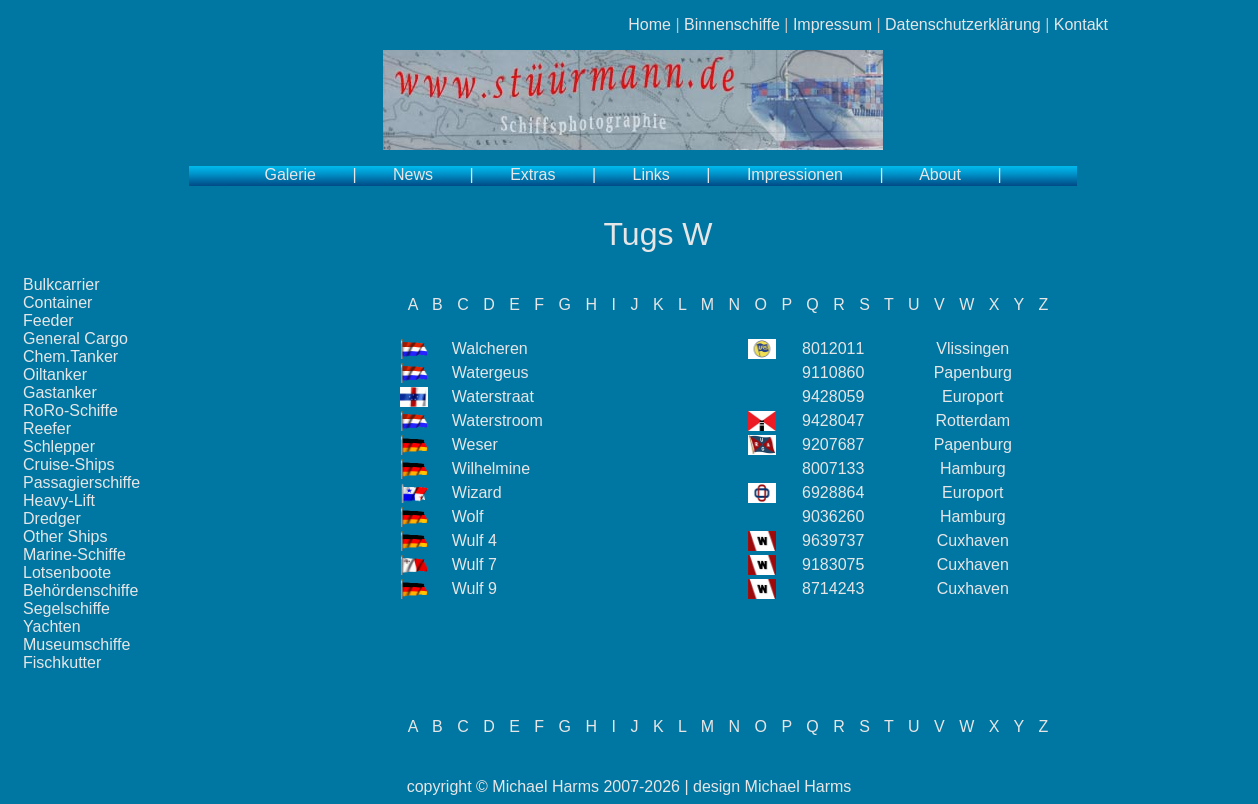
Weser (475, 444)
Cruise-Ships (69, 464)
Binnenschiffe (732, 24)
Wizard (477, 492)
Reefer (47, 428)
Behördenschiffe (80, 590)
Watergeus (490, 372)
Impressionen (795, 174)
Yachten (52, 626)
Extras (532, 174)
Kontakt (1081, 24)
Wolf (468, 516)
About (940, 174)
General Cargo (75, 338)
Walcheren (490, 348)
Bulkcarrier (61, 284)
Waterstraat (493, 396)
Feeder (48, 320)
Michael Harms (545, 786)
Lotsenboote (67, 572)
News (413, 174)
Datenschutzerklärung (963, 24)
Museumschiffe (76, 644)
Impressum (832, 24)
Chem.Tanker (70, 356)
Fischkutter (62, 662)
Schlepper (59, 446)
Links (651, 174)
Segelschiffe (66, 608)
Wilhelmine (491, 468)
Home (649, 24)
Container (57, 302)
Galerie (290, 174)
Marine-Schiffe (74, 554)
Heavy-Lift (59, 500)
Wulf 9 (474, 588)
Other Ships (65, 536)
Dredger (52, 518)
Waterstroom (497, 420)
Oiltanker (55, 374)
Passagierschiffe (81, 482)
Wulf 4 (474, 540)
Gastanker (60, 392)
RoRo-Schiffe (70, 410)
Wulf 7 (474, 564)
